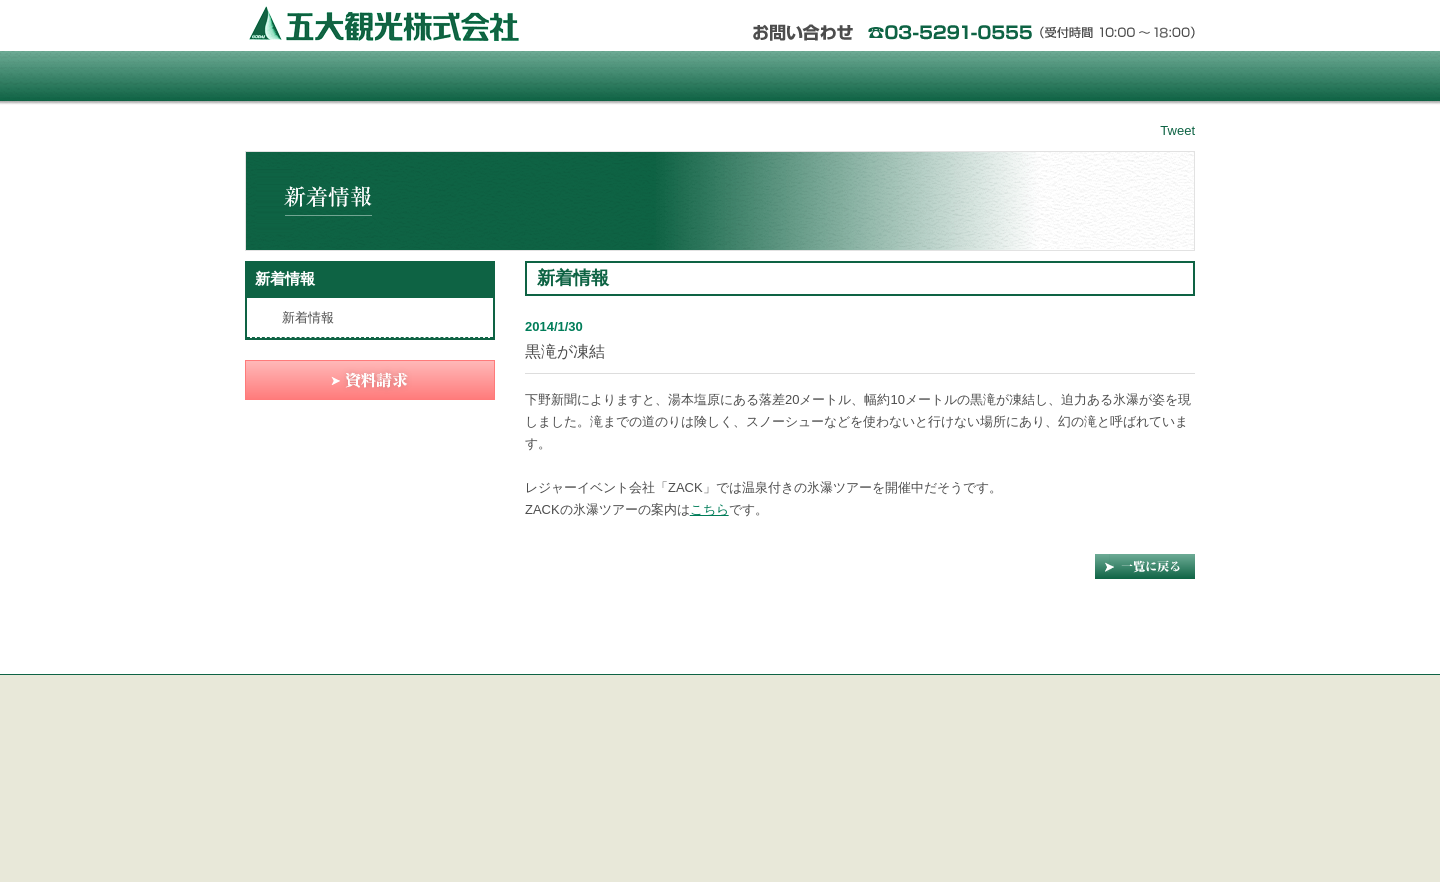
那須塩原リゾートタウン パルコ (482, 76)
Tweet (1177, 130)
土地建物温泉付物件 (640, 76)
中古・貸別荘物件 (956, 76)
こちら (709, 509)
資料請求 (1115, 76)
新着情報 (285, 278)
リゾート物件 (798, 76)
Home (324, 76)
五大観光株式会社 (385, 23)
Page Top (1145, 661)
